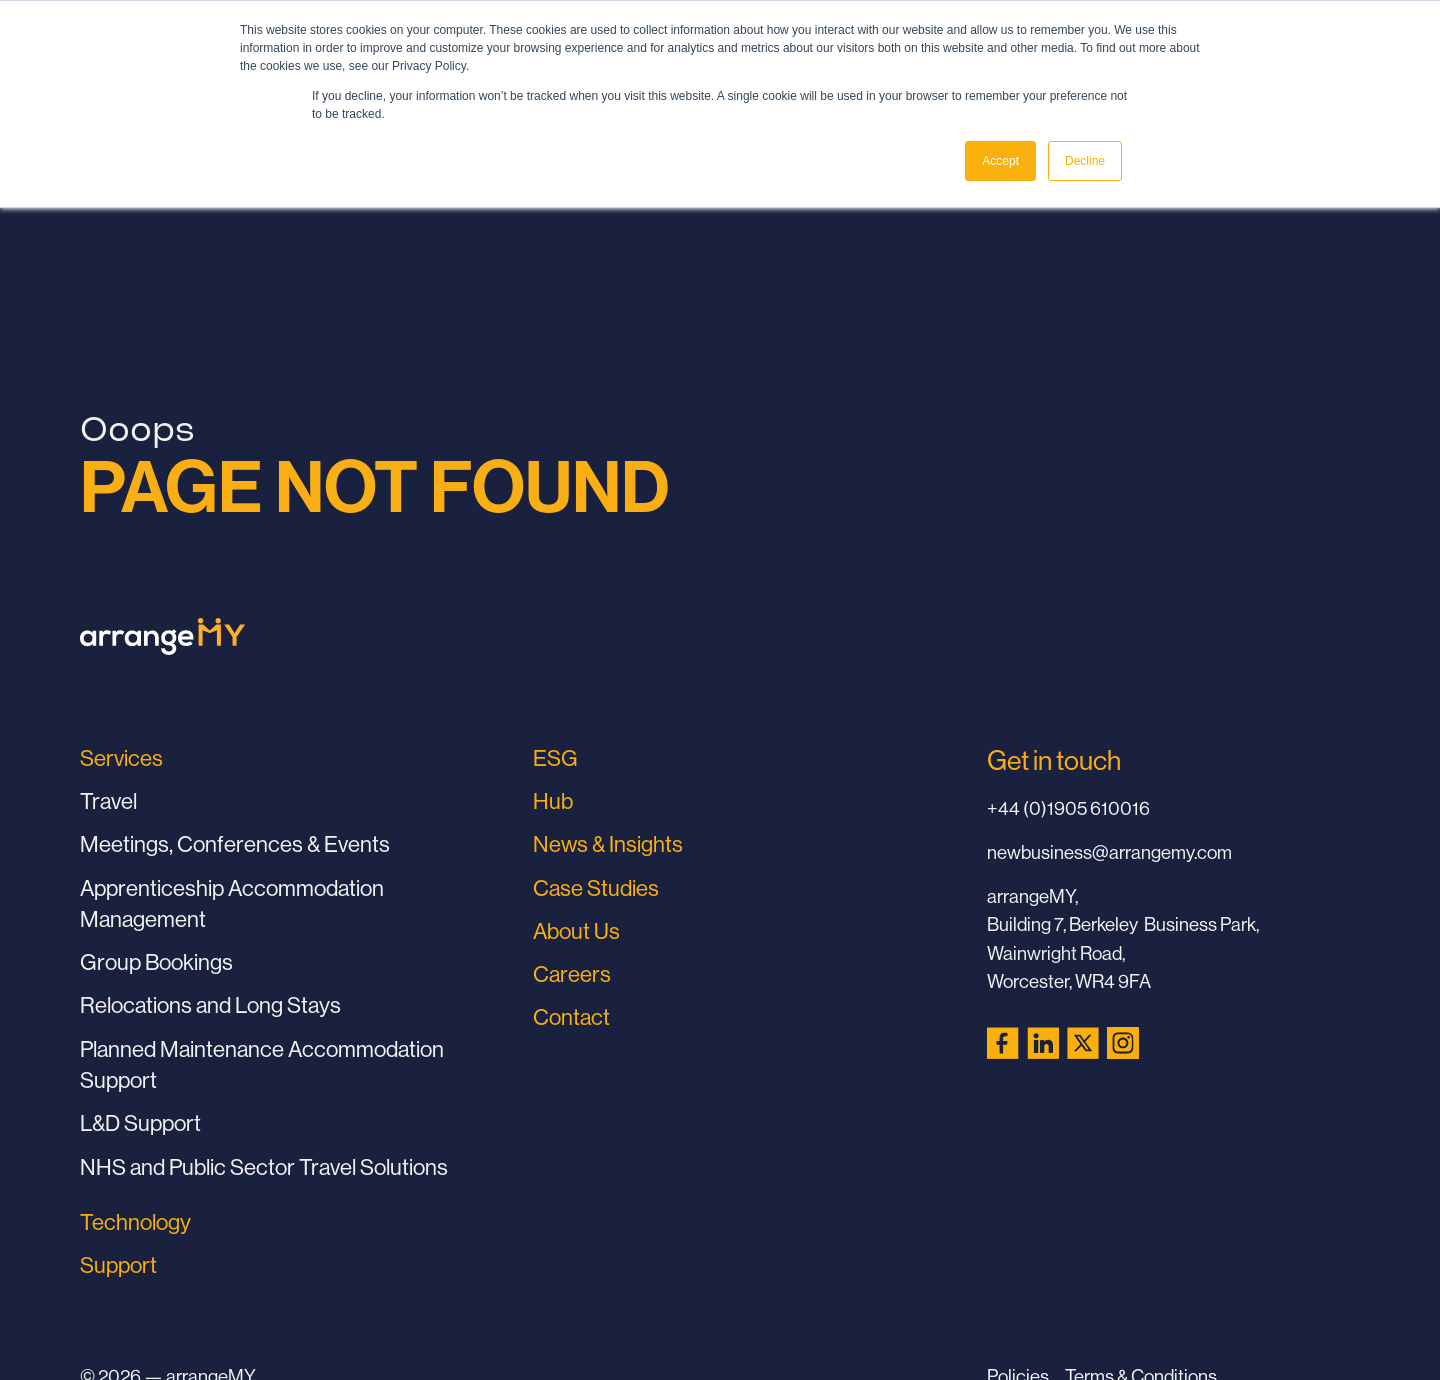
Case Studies (596, 888)
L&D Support (140, 1123)
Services (121, 758)
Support (118, 1265)
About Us (576, 931)
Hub (553, 801)
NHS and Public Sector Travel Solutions (264, 1167)
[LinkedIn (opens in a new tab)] (1043, 1043)
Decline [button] (1085, 161)
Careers (572, 974)
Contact (571, 1017)
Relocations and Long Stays (210, 1005)
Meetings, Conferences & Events (235, 844)
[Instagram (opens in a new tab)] (1123, 1043)
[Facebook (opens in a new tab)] (1003, 1043)
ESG (555, 758)
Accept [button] (1000, 161)
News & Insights (608, 844)
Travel (108, 801)
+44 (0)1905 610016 (1068, 808)
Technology (135, 1222)
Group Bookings (156, 962)
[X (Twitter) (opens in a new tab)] (1083, 1043)
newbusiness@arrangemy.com (1109, 852)
